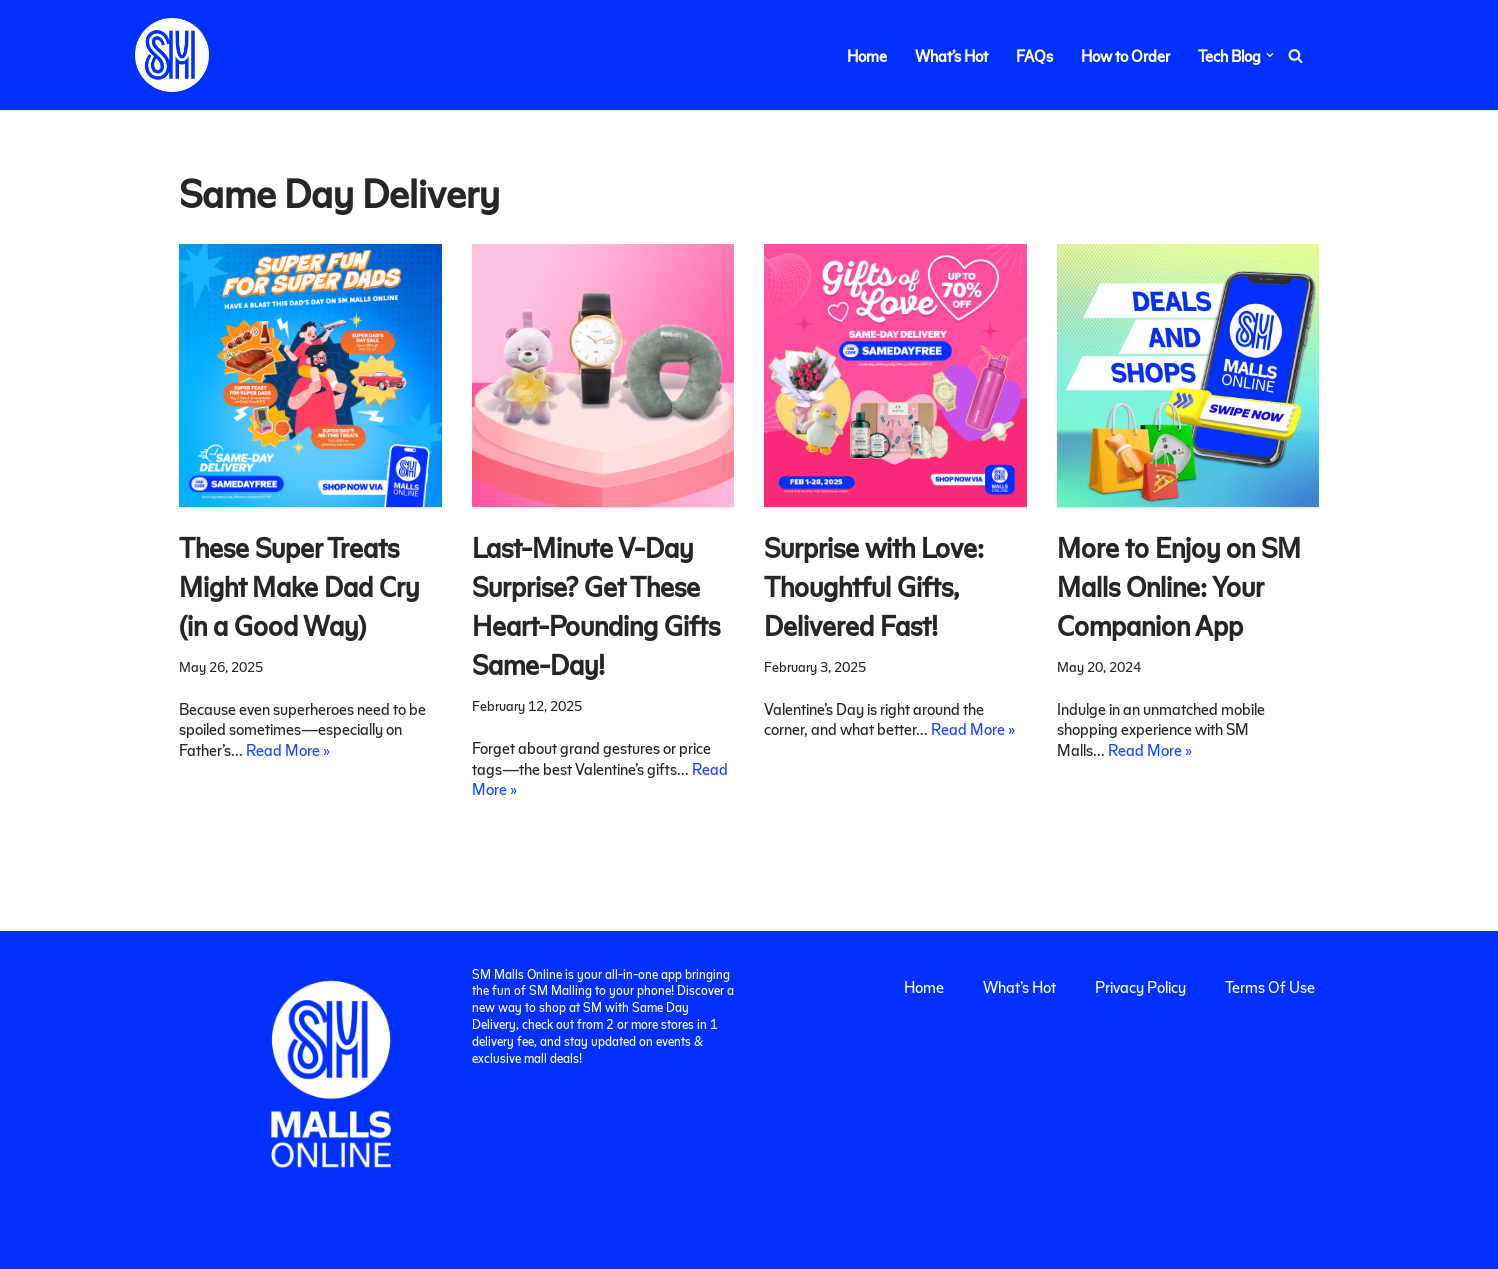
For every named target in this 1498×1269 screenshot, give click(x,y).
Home (867, 55)
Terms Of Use (1270, 986)
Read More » (288, 749)
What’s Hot (951, 55)
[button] (1270, 55)
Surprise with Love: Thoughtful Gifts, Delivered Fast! (874, 585)
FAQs (1034, 55)
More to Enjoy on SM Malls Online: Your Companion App (1179, 585)
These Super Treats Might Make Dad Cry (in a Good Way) (299, 585)
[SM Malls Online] (172, 55)
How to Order (1125, 55)
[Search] (1295, 55)
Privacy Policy (1140, 986)
